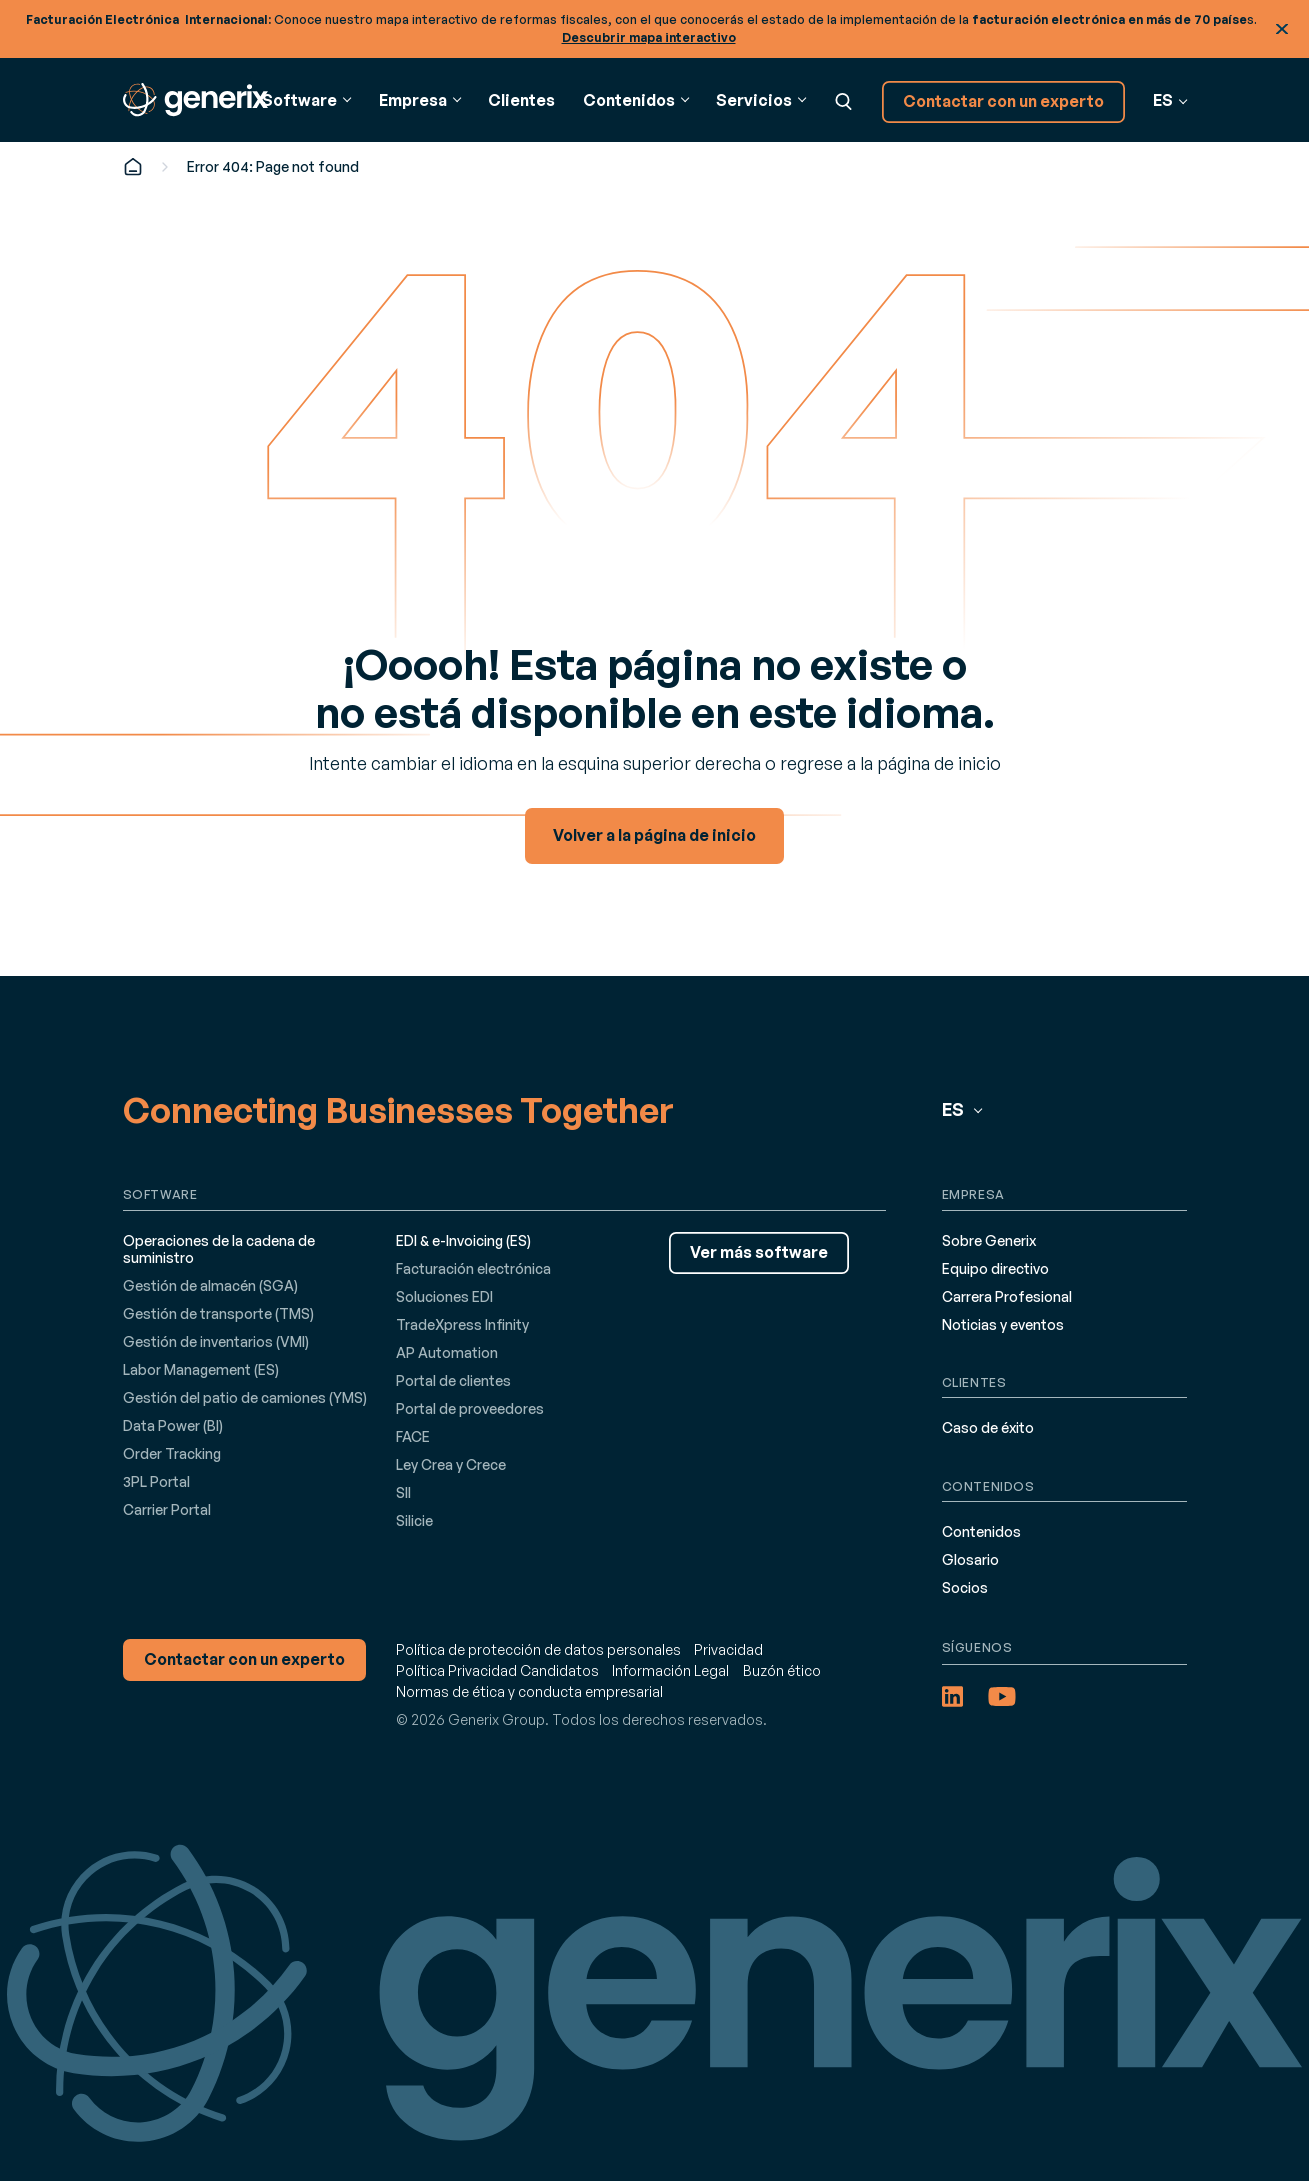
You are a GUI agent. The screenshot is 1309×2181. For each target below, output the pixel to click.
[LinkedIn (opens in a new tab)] (952, 1696)
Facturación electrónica (473, 1268)
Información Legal (670, 1670)
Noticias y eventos (1003, 1324)
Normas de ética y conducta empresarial (529, 1691)
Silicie (414, 1520)
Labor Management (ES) (201, 1369)
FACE (413, 1436)
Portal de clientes (453, 1380)
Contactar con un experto (1003, 101)
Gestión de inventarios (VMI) (216, 1341)
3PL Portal (156, 1481)
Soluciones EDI (444, 1296)
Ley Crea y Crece (451, 1464)
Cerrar (1282, 29)
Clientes (521, 100)
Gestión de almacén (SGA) (210, 1285)
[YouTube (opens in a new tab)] (1002, 1696)
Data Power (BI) (173, 1425)
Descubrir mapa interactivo (649, 37)
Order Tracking (172, 1453)
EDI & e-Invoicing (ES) (463, 1240)
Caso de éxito (988, 1427)
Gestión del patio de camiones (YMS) (245, 1397)
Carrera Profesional (1007, 1296)
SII (403, 1492)
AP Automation (447, 1352)
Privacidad (728, 1649)
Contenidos (981, 1531)
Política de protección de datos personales (538, 1649)
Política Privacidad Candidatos (497, 1670)
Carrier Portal (167, 1509)
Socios (965, 1587)
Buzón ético (782, 1670)
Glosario (970, 1559)
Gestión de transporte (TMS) (218, 1313)
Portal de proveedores (470, 1408)
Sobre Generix (989, 1240)
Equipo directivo (995, 1268)
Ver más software (759, 1252)
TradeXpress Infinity (462, 1324)
